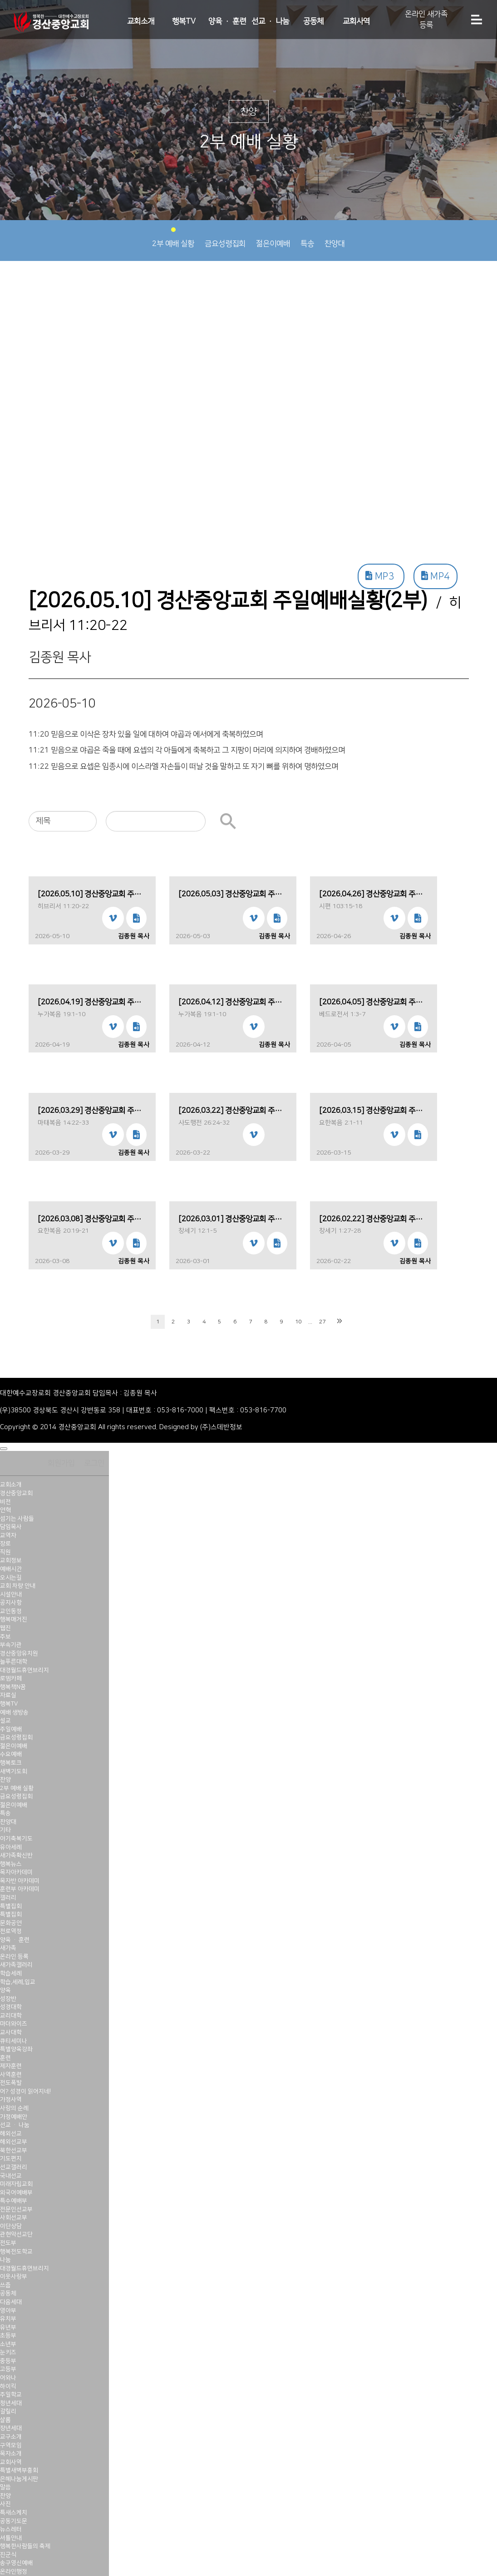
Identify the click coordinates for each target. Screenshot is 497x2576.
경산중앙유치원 (19, 1653)
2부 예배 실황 (173, 237)
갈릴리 (8, 2411)
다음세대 (11, 2302)
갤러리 (8, 1897)
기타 (5, 1830)
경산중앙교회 (16, 1493)
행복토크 (11, 1763)
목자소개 (11, 2453)
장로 (5, 1543)
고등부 (8, 2369)
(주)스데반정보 (221, 1427)
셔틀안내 (11, 2538)
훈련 (5, 2058)
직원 (5, 1552)
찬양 (5, 1779)
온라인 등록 (14, 1956)
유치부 (8, 2318)
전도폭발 (11, 2082)
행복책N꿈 (13, 1687)
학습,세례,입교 (17, 1982)
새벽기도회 (13, 1771)
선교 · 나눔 (270, 21)
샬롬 (5, 2420)
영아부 (8, 2310)
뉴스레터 (11, 2529)
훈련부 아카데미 (19, 1889)
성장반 (8, 1999)
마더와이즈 (13, 2023)
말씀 (5, 2487)
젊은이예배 (273, 237)
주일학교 (11, 2394)
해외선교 (11, 2133)
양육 (5, 1990)
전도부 (8, 2243)
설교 (5, 1720)
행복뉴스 (11, 1864)
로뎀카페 (11, 1678)
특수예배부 (13, 2200)
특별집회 (11, 1906)
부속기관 (11, 1645)
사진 (5, 2504)
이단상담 (11, 2226)
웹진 (5, 1628)
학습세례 (11, 1973)
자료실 (8, 1695)
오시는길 (11, 1577)
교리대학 (11, 2015)
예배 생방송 (14, 1712)
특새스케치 (13, 2512)
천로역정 (11, 1931)
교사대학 (11, 2032)
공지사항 (11, 1602)
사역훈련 (11, 2074)
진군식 (8, 2554)
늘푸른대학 (13, 1661)
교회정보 (11, 1560)
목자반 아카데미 (19, 1881)
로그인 (94, 1463)
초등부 (8, 2335)
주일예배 (11, 1729)
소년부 (8, 2344)
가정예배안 (13, 2117)
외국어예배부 (16, 2192)
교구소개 (11, 2436)
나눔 (5, 2259)
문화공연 (11, 1923)
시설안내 (11, 1594)
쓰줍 (5, 2285)
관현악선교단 (16, 2234)
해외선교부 (13, 2141)
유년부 (8, 2327)
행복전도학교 (16, 2251)
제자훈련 (11, 2066)
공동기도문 (13, 2521)
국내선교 (11, 2176)
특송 (307, 237)
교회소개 (140, 21)
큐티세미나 (13, 2041)
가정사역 (11, 2099)
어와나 (8, 2377)
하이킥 (8, 2386)
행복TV (184, 21)
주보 (5, 1636)
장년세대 (11, 2428)
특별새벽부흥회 (19, 2470)
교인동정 (11, 1611)
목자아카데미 (16, 1872)
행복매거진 (13, 1619)
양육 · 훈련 (227, 21)
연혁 (5, 1510)
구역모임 (11, 2445)
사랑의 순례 (14, 2108)
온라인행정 (13, 2571)
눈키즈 (8, 2352)
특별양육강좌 (16, 2049)
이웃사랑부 (13, 2276)
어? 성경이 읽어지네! (25, 2091)
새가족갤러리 (16, 1964)
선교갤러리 (13, 2167)
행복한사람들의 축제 (25, 2546)
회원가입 (61, 1463)
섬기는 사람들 (17, 1518)
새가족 (8, 1948)
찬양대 (335, 237)
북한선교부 (13, 2150)
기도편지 (11, 2158)
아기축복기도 (16, 1838)
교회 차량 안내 (17, 1586)
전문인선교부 (16, 2209)
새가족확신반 (16, 1855)
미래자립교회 (16, 2184)
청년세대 (11, 2403)
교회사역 (356, 21)
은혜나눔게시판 (19, 2479)
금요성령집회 (225, 237)
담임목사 (11, 1527)
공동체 (313, 21)
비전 (5, 1502)
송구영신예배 (16, 2563)
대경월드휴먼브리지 (24, 1670)
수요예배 (11, 1754)
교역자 (8, 1535)
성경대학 (11, 2007)
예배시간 (11, 1569)
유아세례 (11, 1847)
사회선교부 (13, 2217)
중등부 (8, 2361)
